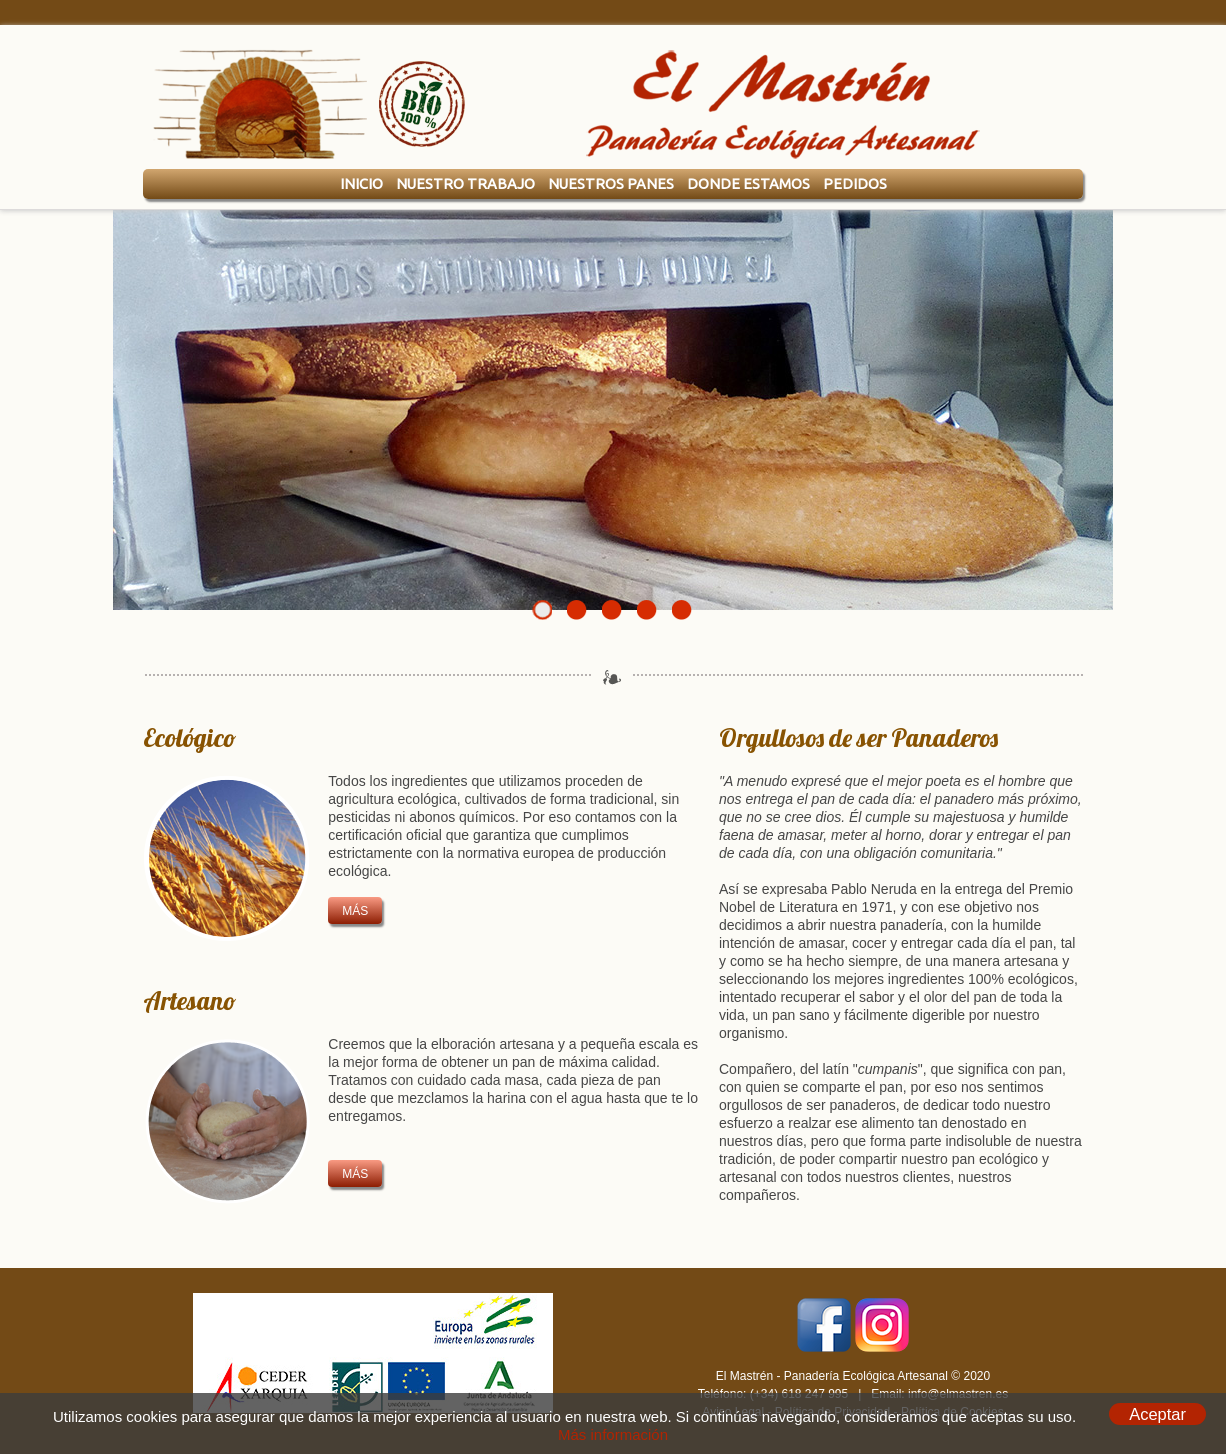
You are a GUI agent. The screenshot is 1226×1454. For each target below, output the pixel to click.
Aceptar (1157, 1414)
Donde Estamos (748, 183)
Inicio (361, 183)
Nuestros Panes (611, 183)
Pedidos (855, 183)
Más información (613, 1434)
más (355, 911)
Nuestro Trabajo (465, 183)
